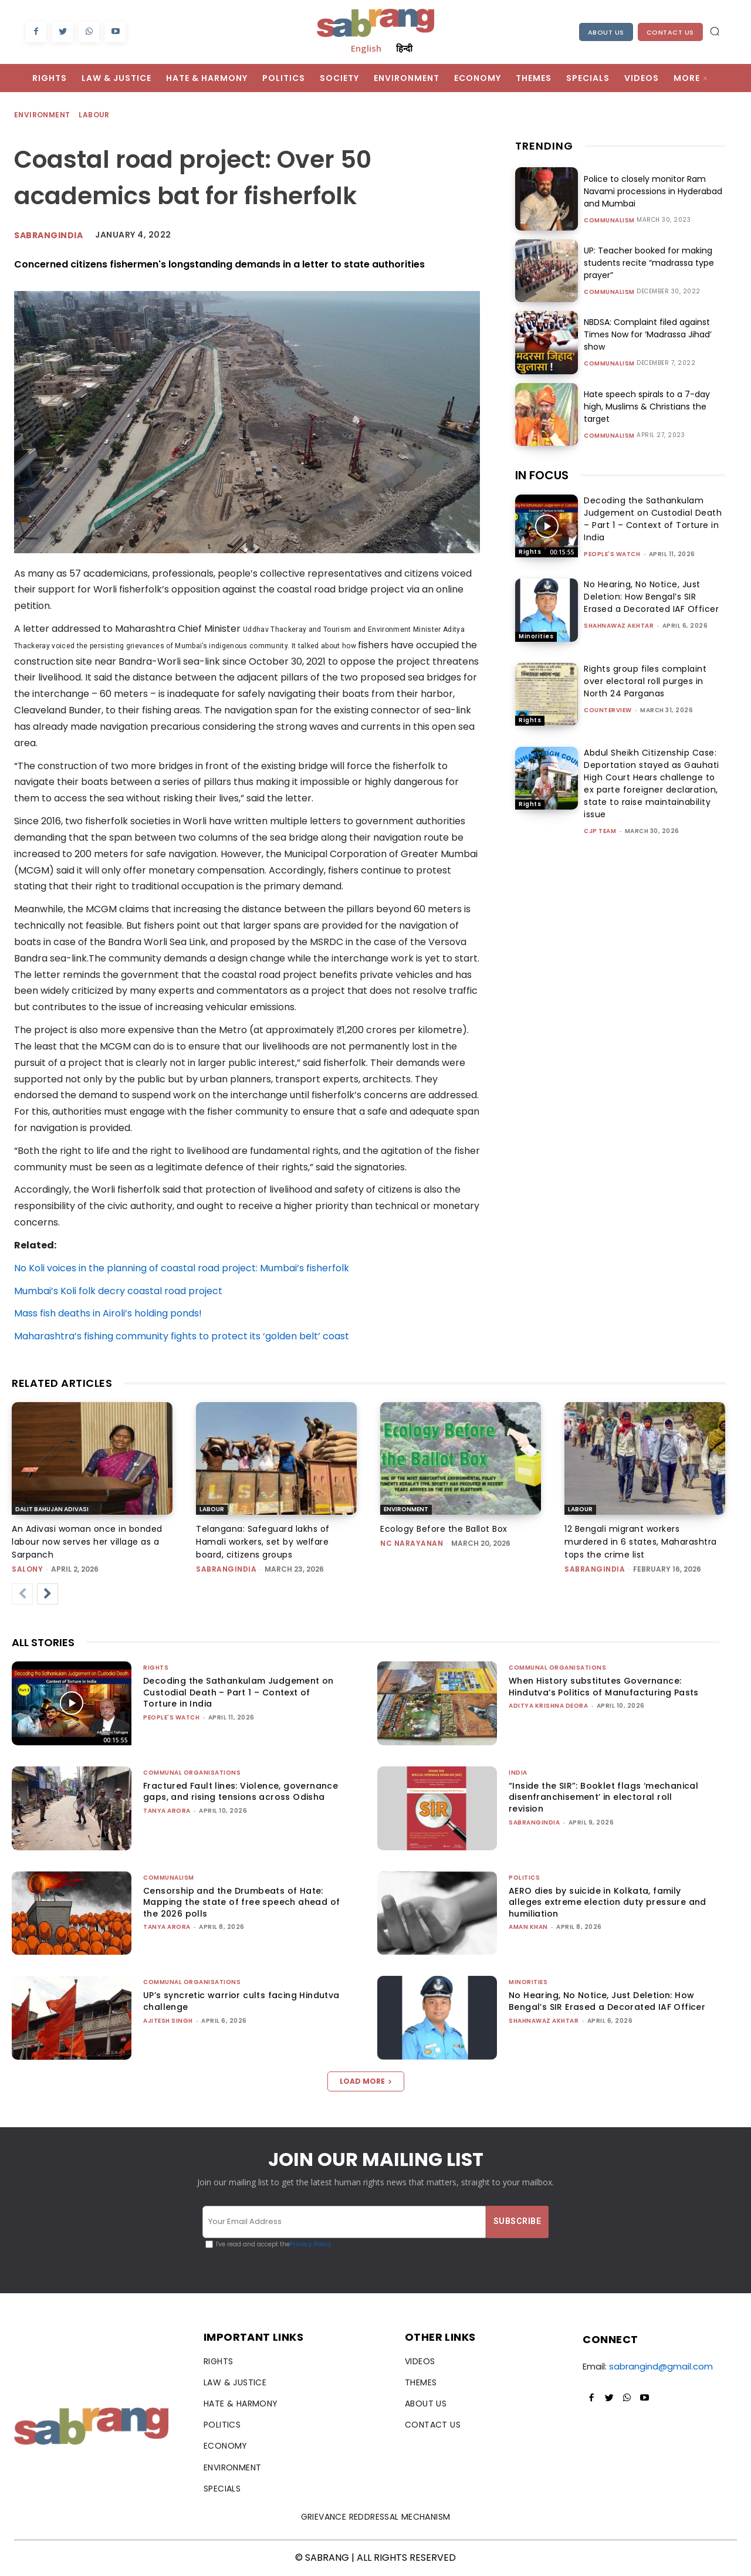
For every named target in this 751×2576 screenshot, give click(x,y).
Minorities (536, 636)
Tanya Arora (167, 1810)
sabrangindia (226, 1569)
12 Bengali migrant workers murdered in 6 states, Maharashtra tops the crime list (640, 1542)
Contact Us (670, 32)
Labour (94, 115)
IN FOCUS (542, 475)
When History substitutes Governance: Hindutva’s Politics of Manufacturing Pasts (604, 1686)
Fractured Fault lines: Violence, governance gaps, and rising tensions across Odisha (240, 1791)
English (366, 48)
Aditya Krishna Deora (548, 1705)
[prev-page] (22, 1594)
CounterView (608, 710)
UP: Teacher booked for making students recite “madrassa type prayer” (649, 263)
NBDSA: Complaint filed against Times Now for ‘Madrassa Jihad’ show (648, 334)
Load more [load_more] (366, 2081)
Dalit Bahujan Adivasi (52, 1509)
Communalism (609, 221)
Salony (27, 1569)
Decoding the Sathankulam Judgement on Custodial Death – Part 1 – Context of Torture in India (653, 519)
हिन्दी (404, 48)
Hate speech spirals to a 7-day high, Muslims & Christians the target (647, 406)
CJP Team (600, 831)
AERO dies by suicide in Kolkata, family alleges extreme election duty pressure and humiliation (607, 1902)
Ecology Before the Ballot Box (444, 1529)
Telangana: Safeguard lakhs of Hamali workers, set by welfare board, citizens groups (263, 1542)
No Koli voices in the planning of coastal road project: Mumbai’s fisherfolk (181, 1268)
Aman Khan (528, 1926)
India (518, 1772)
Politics (524, 1877)
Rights (530, 551)
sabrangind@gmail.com (661, 2366)
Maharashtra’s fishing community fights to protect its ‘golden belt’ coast (181, 1336)
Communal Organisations (557, 1667)
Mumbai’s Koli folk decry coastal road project (118, 1291)
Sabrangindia (48, 235)
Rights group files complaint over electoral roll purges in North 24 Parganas (645, 681)
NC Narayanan (411, 1543)
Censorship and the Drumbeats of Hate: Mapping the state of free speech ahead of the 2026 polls (241, 1902)
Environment (42, 115)
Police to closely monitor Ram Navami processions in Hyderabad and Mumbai (653, 191)
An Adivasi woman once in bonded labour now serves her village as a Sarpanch (87, 1542)
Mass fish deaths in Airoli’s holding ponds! (108, 1313)
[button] (714, 31)
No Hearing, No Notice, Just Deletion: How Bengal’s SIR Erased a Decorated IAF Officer (651, 596)
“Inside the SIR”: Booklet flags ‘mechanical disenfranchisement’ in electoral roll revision (603, 1797)
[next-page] (47, 1594)
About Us (606, 32)
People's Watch (612, 554)
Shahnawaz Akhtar (619, 625)
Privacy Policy (310, 2244)
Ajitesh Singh (168, 2020)
